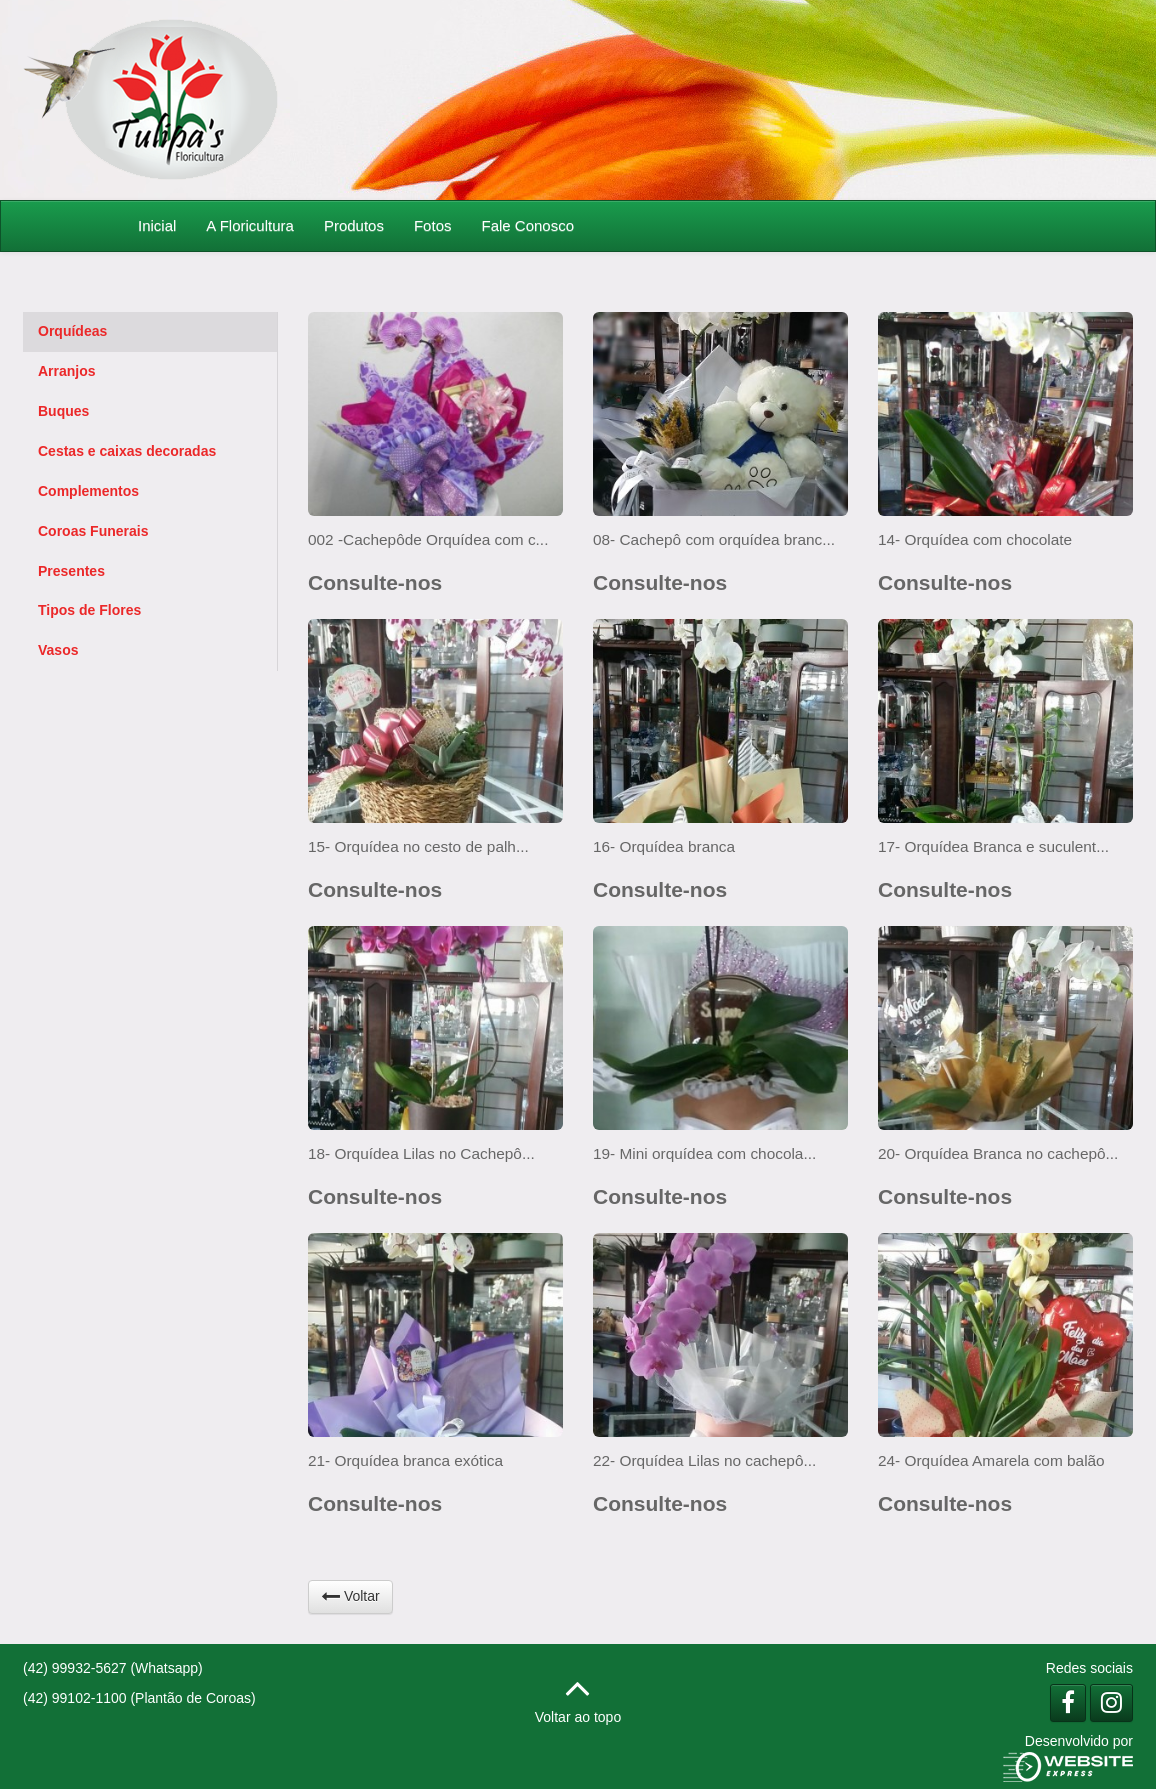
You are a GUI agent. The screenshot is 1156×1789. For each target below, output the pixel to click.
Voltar (350, 1596)
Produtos (354, 225)
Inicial (157, 225)
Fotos (433, 225)
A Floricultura (250, 225)
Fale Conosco (527, 225)
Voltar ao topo (578, 1695)
